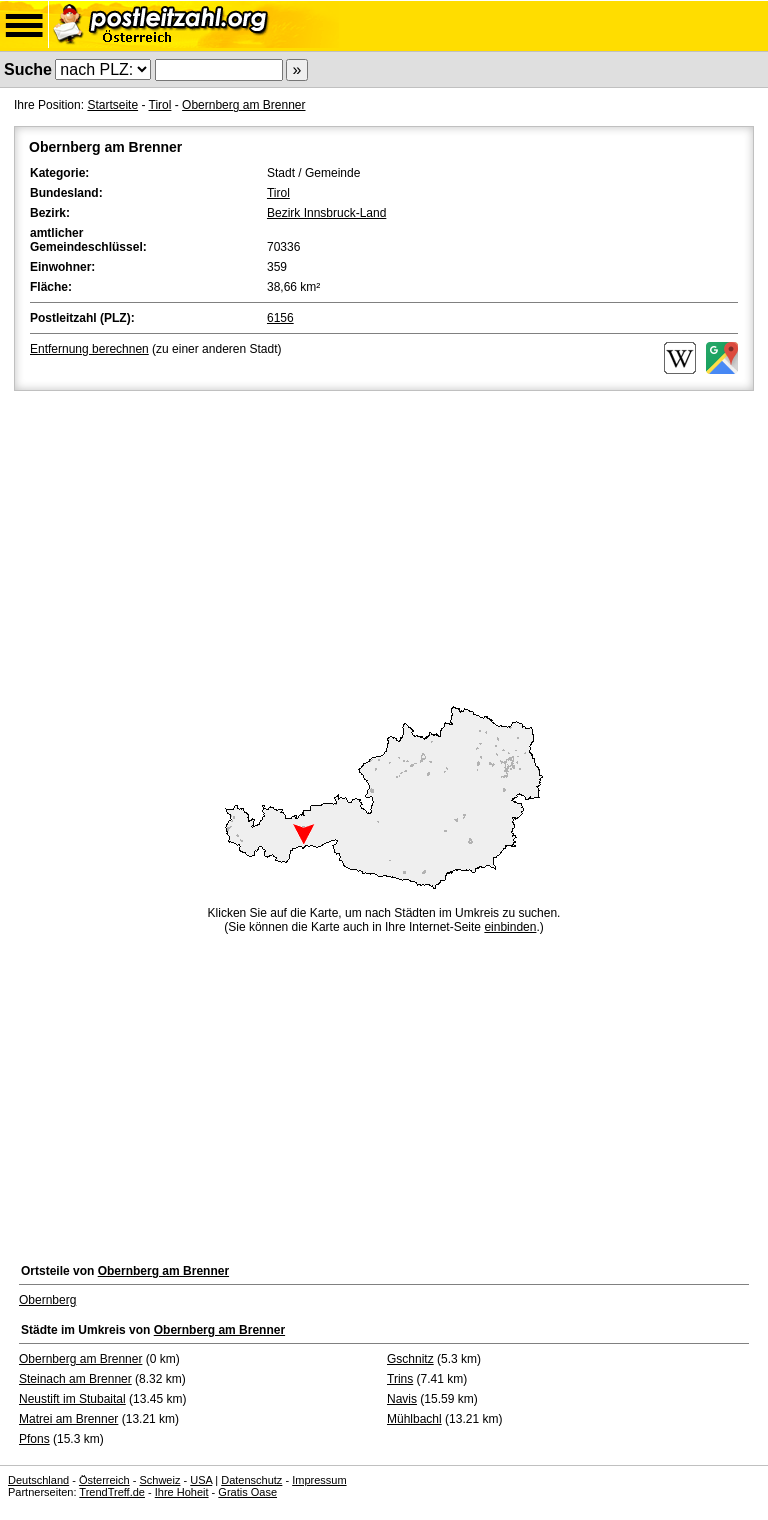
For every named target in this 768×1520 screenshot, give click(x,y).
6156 (280, 318)
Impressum (319, 1480)
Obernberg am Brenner (243, 105)
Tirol (160, 105)
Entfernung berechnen (89, 349)
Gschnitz (410, 1359)
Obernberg (47, 1300)
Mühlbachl (414, 1419)
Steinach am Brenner (75, 1379)
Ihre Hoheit (182, 1492)
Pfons (34, 1439)
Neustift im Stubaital (72, 1399)
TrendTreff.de (112, 1492)
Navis (402, 1399)
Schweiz (159, 1480)
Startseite (112, 105)
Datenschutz (251, 1480)
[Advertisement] (384, 545)
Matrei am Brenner (68, 1419)
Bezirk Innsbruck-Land (326, 213)
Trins (400, 1379)
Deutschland (38, 1480)
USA (201, 1480)
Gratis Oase (247, 1492)
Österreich (104, 1480)
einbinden (510, 927)
